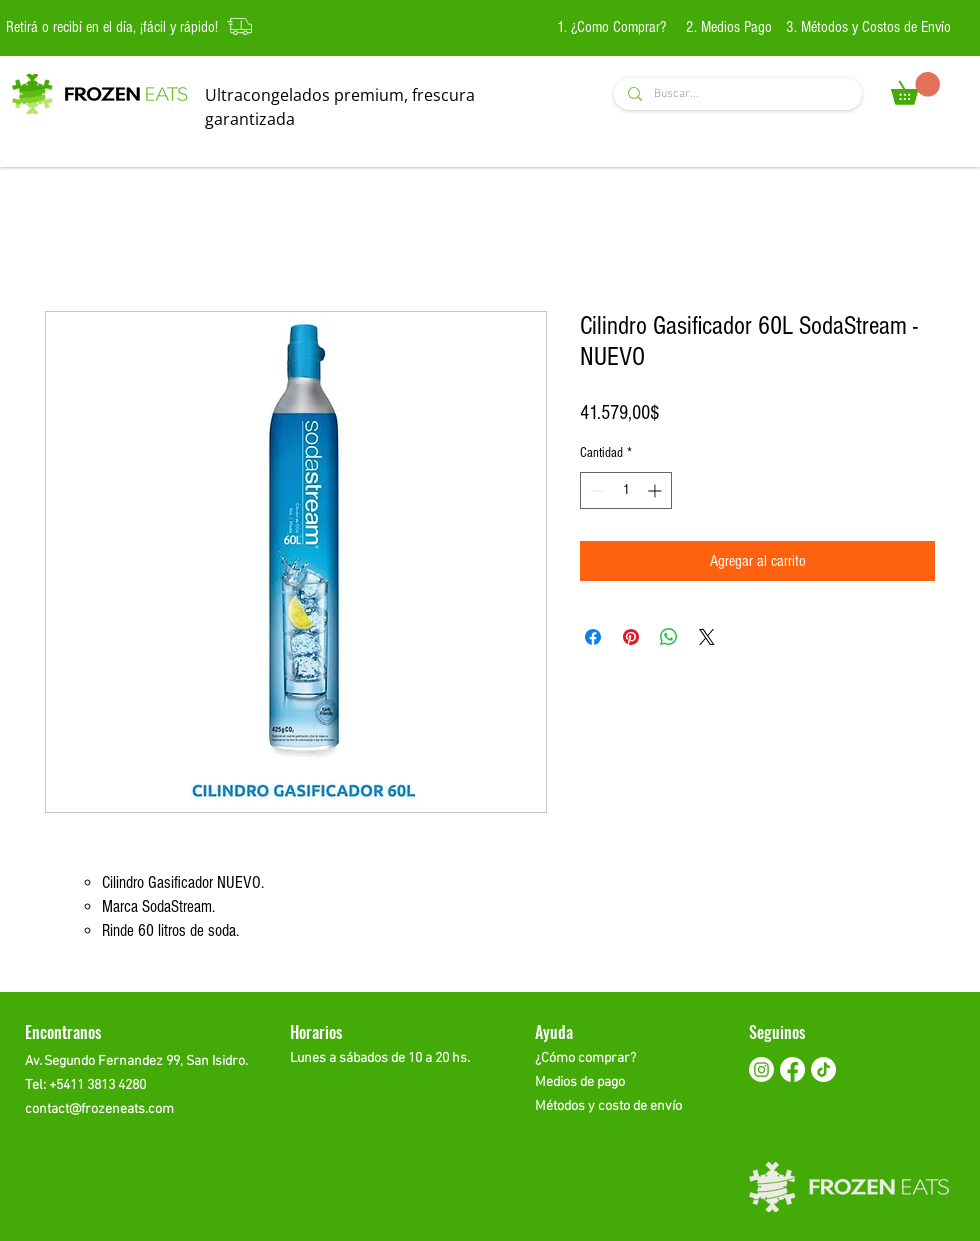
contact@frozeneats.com (99, 1109)
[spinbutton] (626, 490)
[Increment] (656, 490)
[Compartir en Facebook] (593, 637)
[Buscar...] (737, 94)
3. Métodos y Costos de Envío (868, 27)
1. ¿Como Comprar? (613, 27)
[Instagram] (761, 1069)
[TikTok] (823, 1069)
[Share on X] (707, 637)
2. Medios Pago (729, 27)
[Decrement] (595, 490)
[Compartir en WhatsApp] (669, 637)
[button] (915, 88)
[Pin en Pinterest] (631, 637)
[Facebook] (792, 1069)
